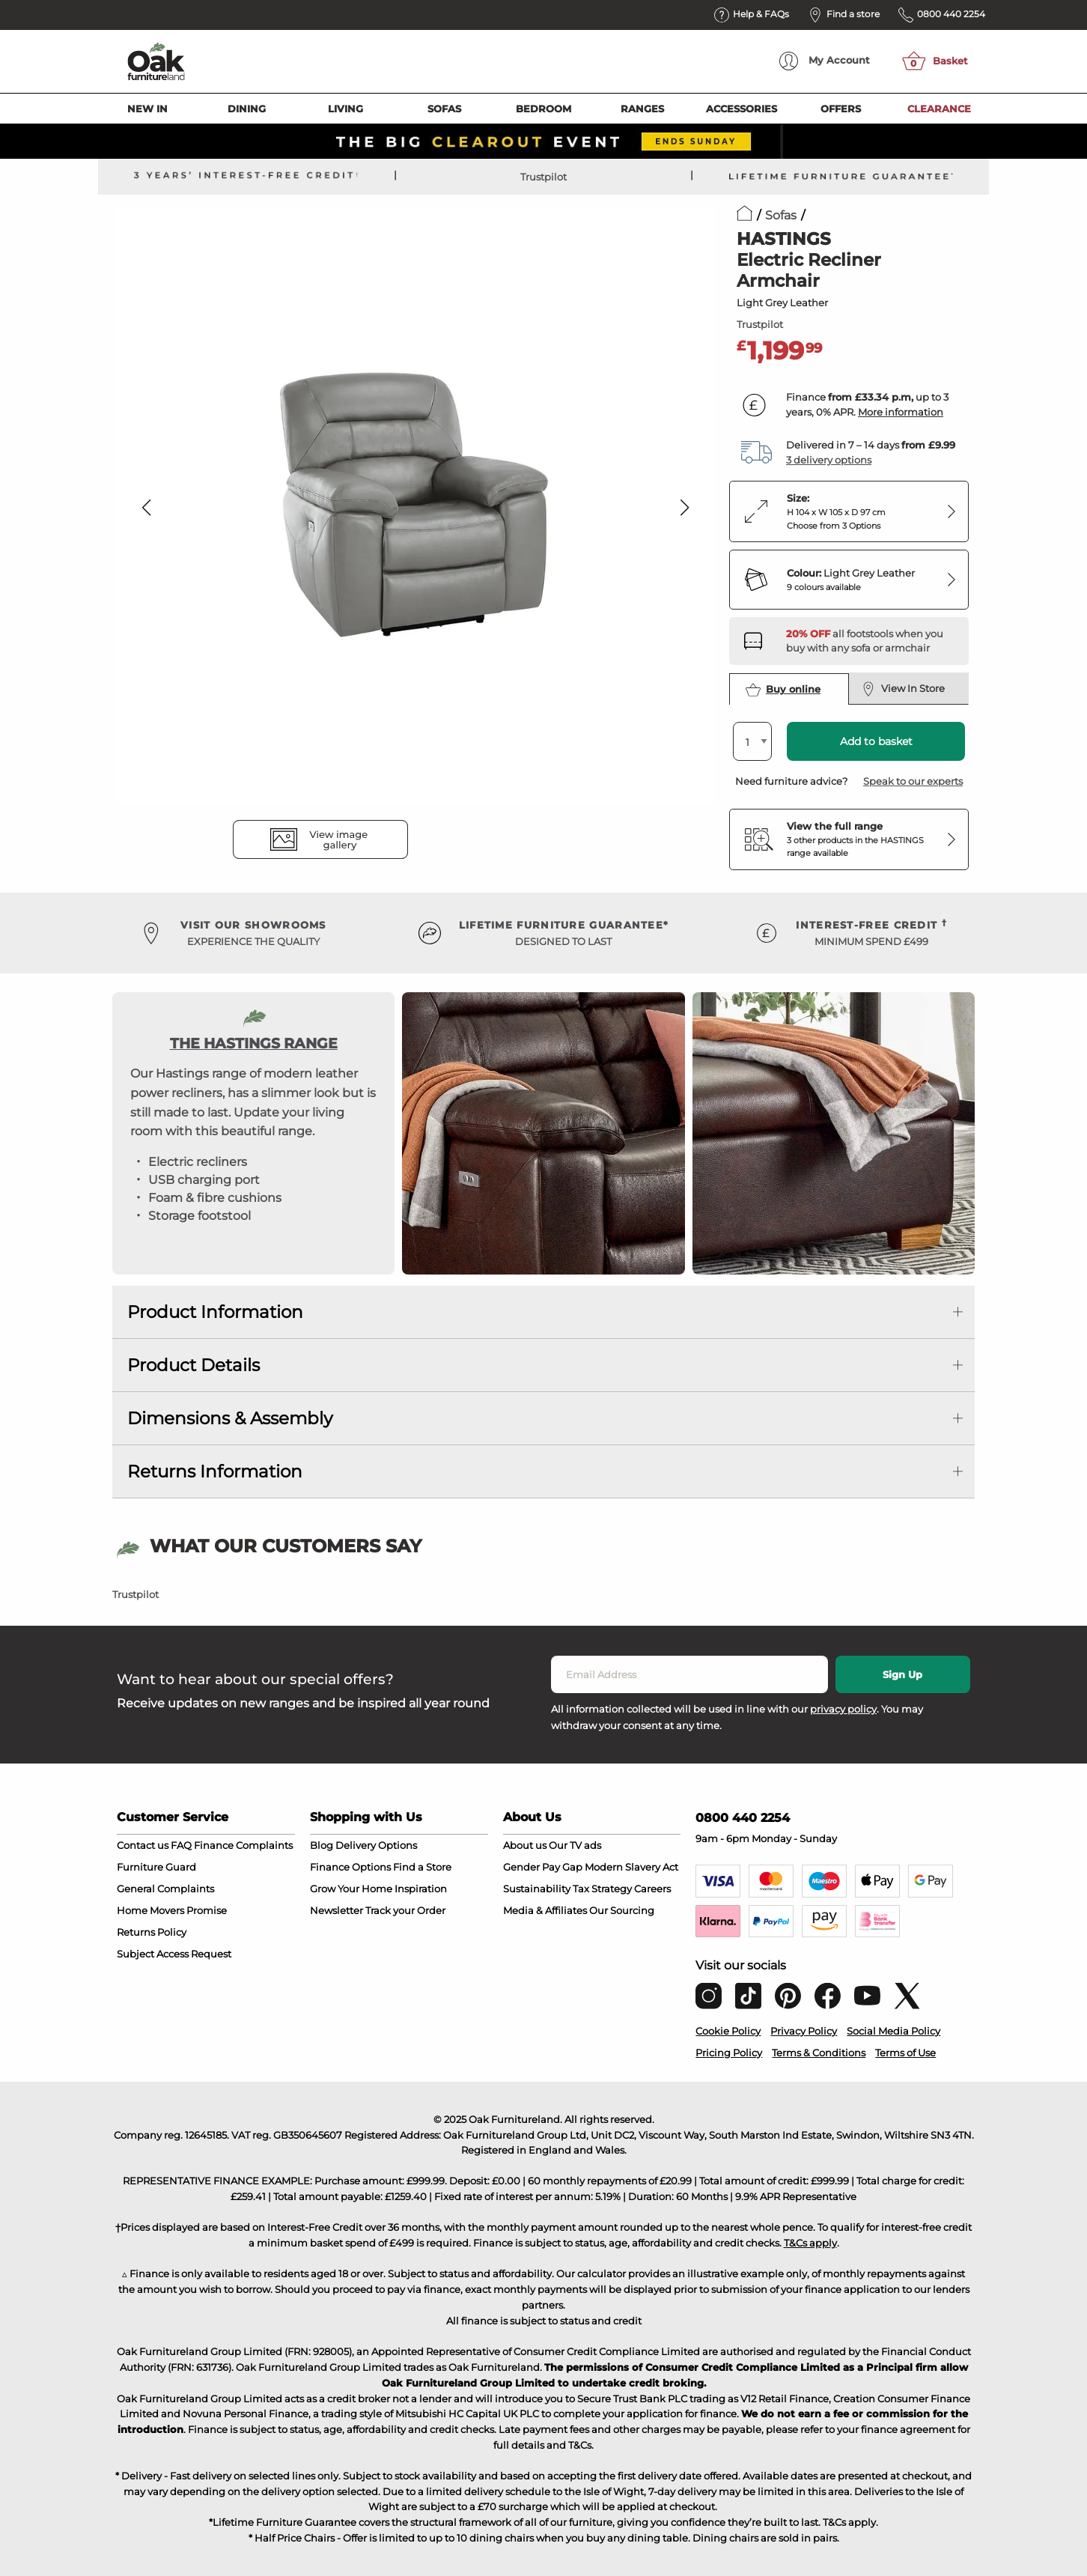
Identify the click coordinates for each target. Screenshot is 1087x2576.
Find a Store (422, 1867)
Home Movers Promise (172, 1910)
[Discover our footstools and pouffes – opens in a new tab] (871, 641)
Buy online (783, 689)
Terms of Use (905, 2053)
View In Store (903, 688)
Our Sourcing (621, 1910)
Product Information (215, 1311)
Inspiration (421, 1889)
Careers (652, 1889)
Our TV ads (575, 1845)
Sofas (444, 109)
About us (524, 1845)
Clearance (939, 109)
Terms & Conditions (818, 2053)
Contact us (142, 1845)
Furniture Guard (156, 1867)
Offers (840, 109)
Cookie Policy (728, 2031)
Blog (321, 1845)
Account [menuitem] (824, 61)
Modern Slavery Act (631, 1867)
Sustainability (536, 1889)
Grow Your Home (351, 1889)
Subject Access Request (174, 1954)
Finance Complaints (243, 1845)
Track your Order (405, 1910)
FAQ (181, 1845)
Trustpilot (543, 177)
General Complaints (165, 1889)
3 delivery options (828, 460)
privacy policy (843, 1709)
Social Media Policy (893, 2031)
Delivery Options (376, 1845)
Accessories (741, 109)
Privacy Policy (803, 2031)
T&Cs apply (810, 2243)
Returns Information (214, 1471)
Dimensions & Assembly (229, 1418)
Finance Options (350, 1867)
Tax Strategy (602, 1889)
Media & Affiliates (545, 1910)
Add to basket (876, 741)
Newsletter (336, 1910)
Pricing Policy (728, 2053)
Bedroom (543, 109)
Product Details (193, 1365)
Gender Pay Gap (542, 1867)
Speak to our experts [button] (913, 781)
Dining (247, 109)
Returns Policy (151, 1932)
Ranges (642, 109)
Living (345, 109)
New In (147, 109)
